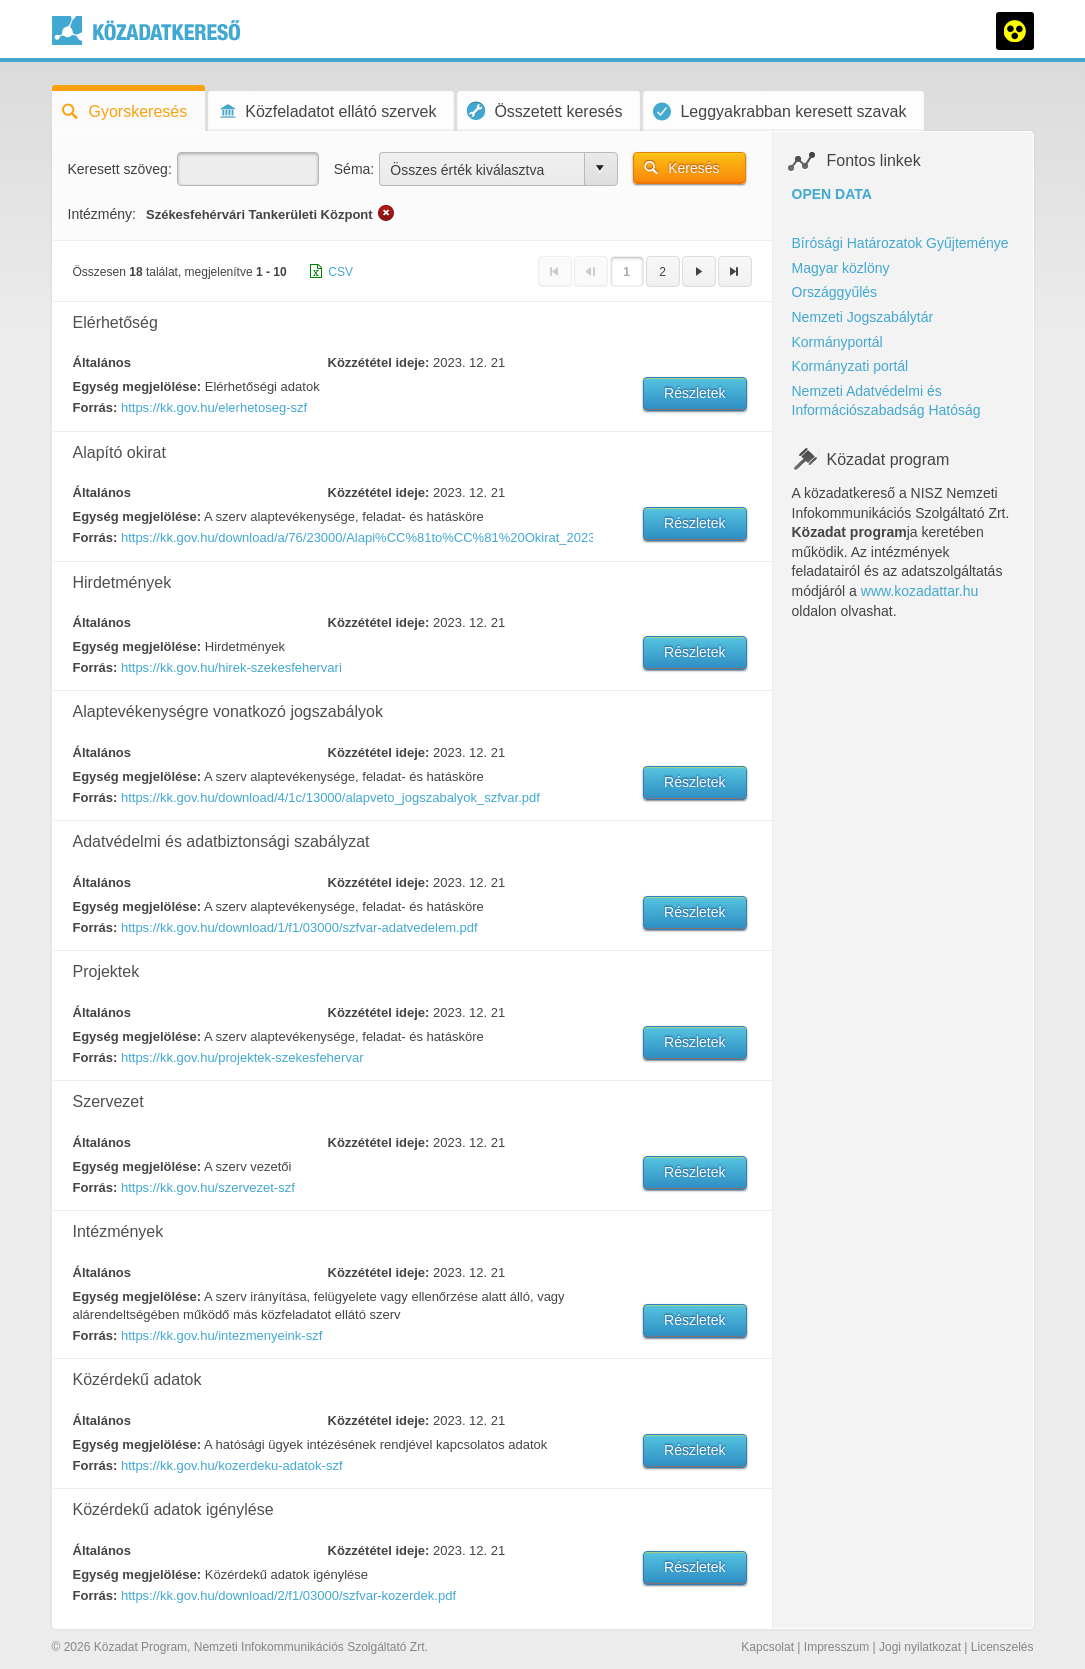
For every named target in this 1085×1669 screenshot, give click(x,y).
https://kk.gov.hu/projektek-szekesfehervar (242, 1057)
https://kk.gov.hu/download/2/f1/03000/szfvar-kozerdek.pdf (288, 1595)
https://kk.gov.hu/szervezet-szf (208, 1187)
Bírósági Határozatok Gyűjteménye (900, 243)
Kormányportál (837, 342)
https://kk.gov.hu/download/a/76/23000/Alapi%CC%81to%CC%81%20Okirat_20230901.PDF (356, 537)
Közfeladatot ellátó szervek (327, 111)
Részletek (694, 393)
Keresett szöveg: (120, 169)
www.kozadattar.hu (920, 591)
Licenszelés (1002, 1647)
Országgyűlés (835, 292)
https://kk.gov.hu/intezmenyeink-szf (221, 1335)
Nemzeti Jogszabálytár (863, 317)
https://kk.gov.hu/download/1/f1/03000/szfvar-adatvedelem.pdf (299, 927)
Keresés (693, 168)
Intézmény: (102, 214)
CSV (340, 272)
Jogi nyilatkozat (920, 1647)
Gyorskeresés (125, 111)
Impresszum (836, 1647)
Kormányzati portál (850, 366)
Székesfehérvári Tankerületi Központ (259, 214)
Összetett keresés (544, 110)
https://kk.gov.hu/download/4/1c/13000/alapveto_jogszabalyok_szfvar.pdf (330, 797)
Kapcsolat (767, 1647)
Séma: (354, 169)
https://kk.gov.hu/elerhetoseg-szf (214, 407)
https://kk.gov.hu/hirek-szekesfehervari (231, 667)
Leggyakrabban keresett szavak (779, 111)
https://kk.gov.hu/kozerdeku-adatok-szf (232, 1465)
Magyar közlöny (841, 268)
